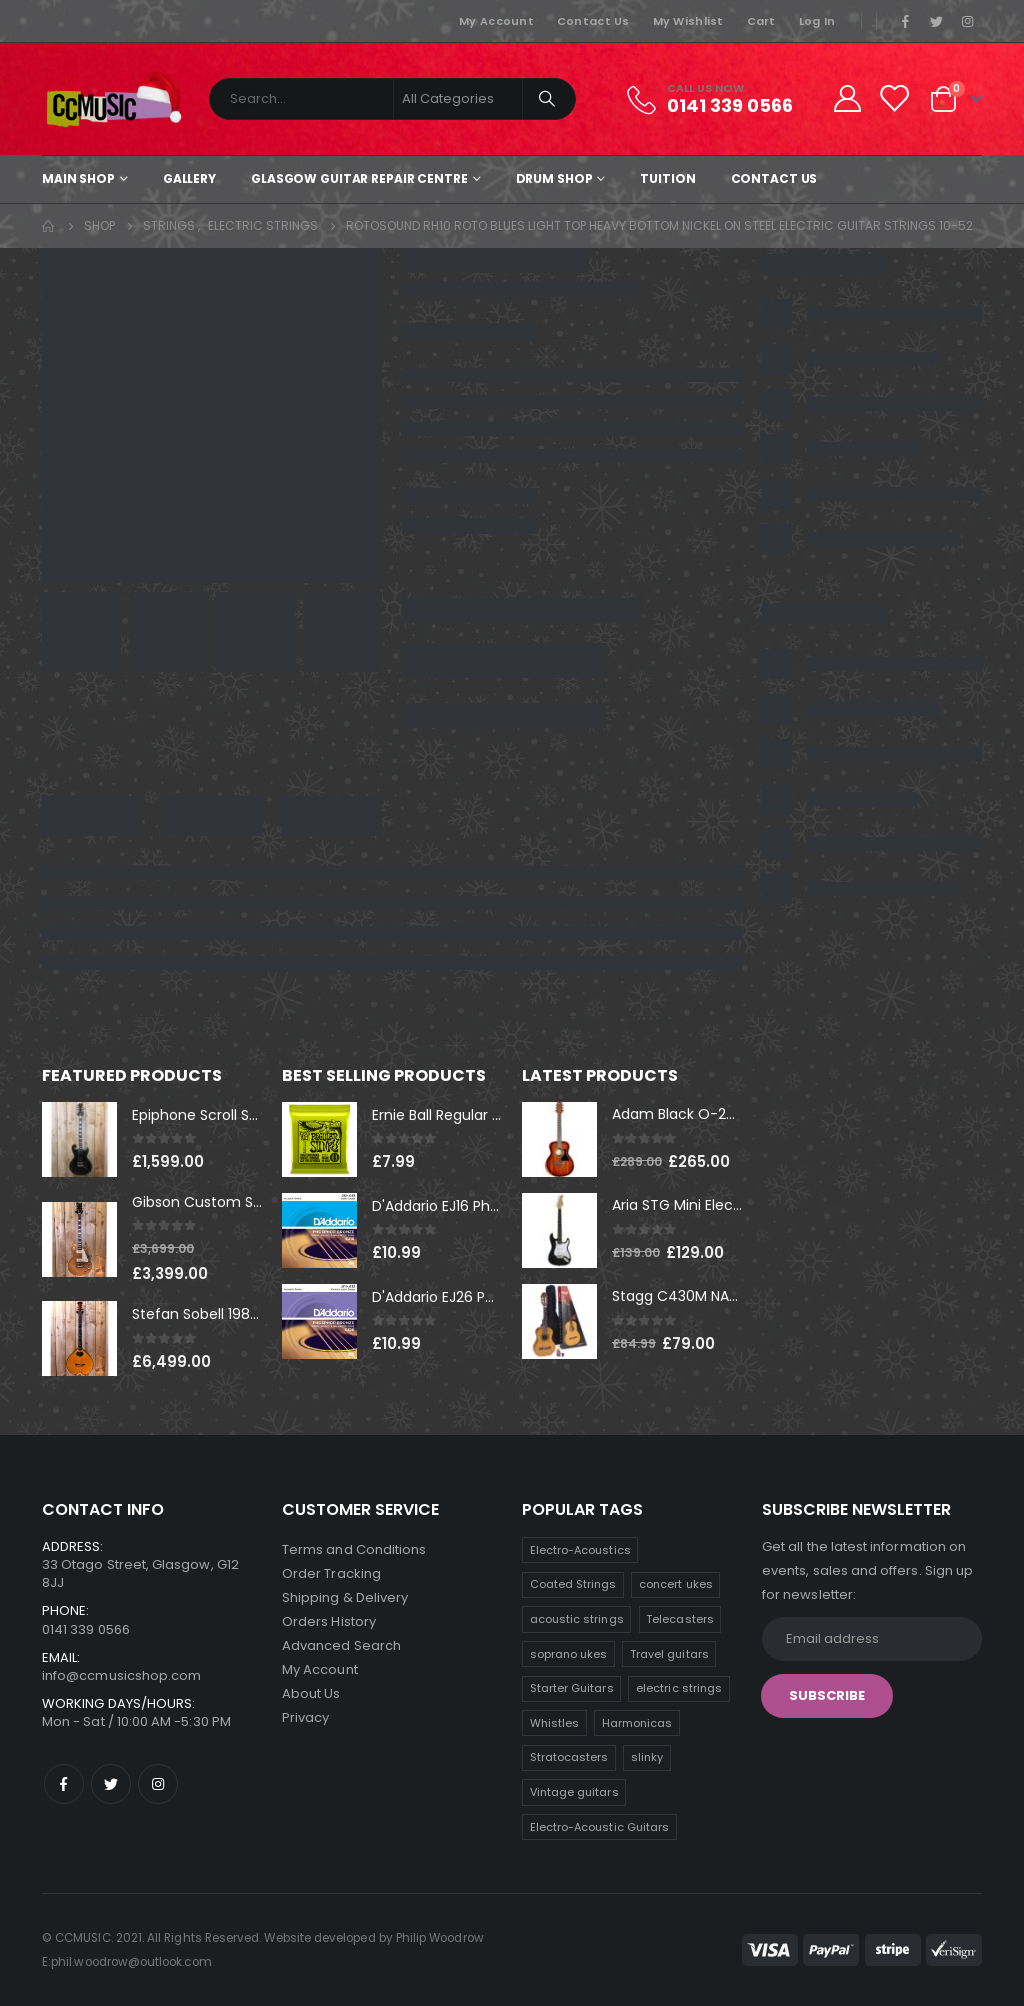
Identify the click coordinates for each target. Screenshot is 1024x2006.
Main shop (78, 178)
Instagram (158, 1784)
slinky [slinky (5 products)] (647, 1757)
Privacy (305, 1717)
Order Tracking (331, 1573)
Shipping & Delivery (345, 1597)
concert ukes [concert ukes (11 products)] (676, 1584)
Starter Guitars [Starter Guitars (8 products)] (572, 1688)
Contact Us (593, 21)
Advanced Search (341, 1645)
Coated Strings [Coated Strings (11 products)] (573, 1584)
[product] (79, 1139)
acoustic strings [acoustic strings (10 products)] (577, 1619)
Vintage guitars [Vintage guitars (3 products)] (574, 1792)
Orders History (329, 1621)
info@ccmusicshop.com (121, 1675)
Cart (761, 21)
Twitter (111, 1784)
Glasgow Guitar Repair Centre (359, 178)
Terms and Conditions (354, 1549)
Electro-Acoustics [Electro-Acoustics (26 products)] (580, 1550)
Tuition (667, 178)
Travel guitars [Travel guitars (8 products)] (669, 1654)
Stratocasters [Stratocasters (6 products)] (569, 1757)
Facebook (64, 1784)
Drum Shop (554, 178)
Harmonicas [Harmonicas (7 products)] (637, 1723)
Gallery (189, 178)
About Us (311, 1693)
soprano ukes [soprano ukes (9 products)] (569, 1654)
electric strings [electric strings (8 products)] (679, 1688)
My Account (496, 21)
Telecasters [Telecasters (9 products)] (680, 1619)
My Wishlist (688, 21)
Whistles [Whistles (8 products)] (555, 1723)
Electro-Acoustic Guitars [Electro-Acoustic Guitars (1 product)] (600, 1827)
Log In (817, 21)
